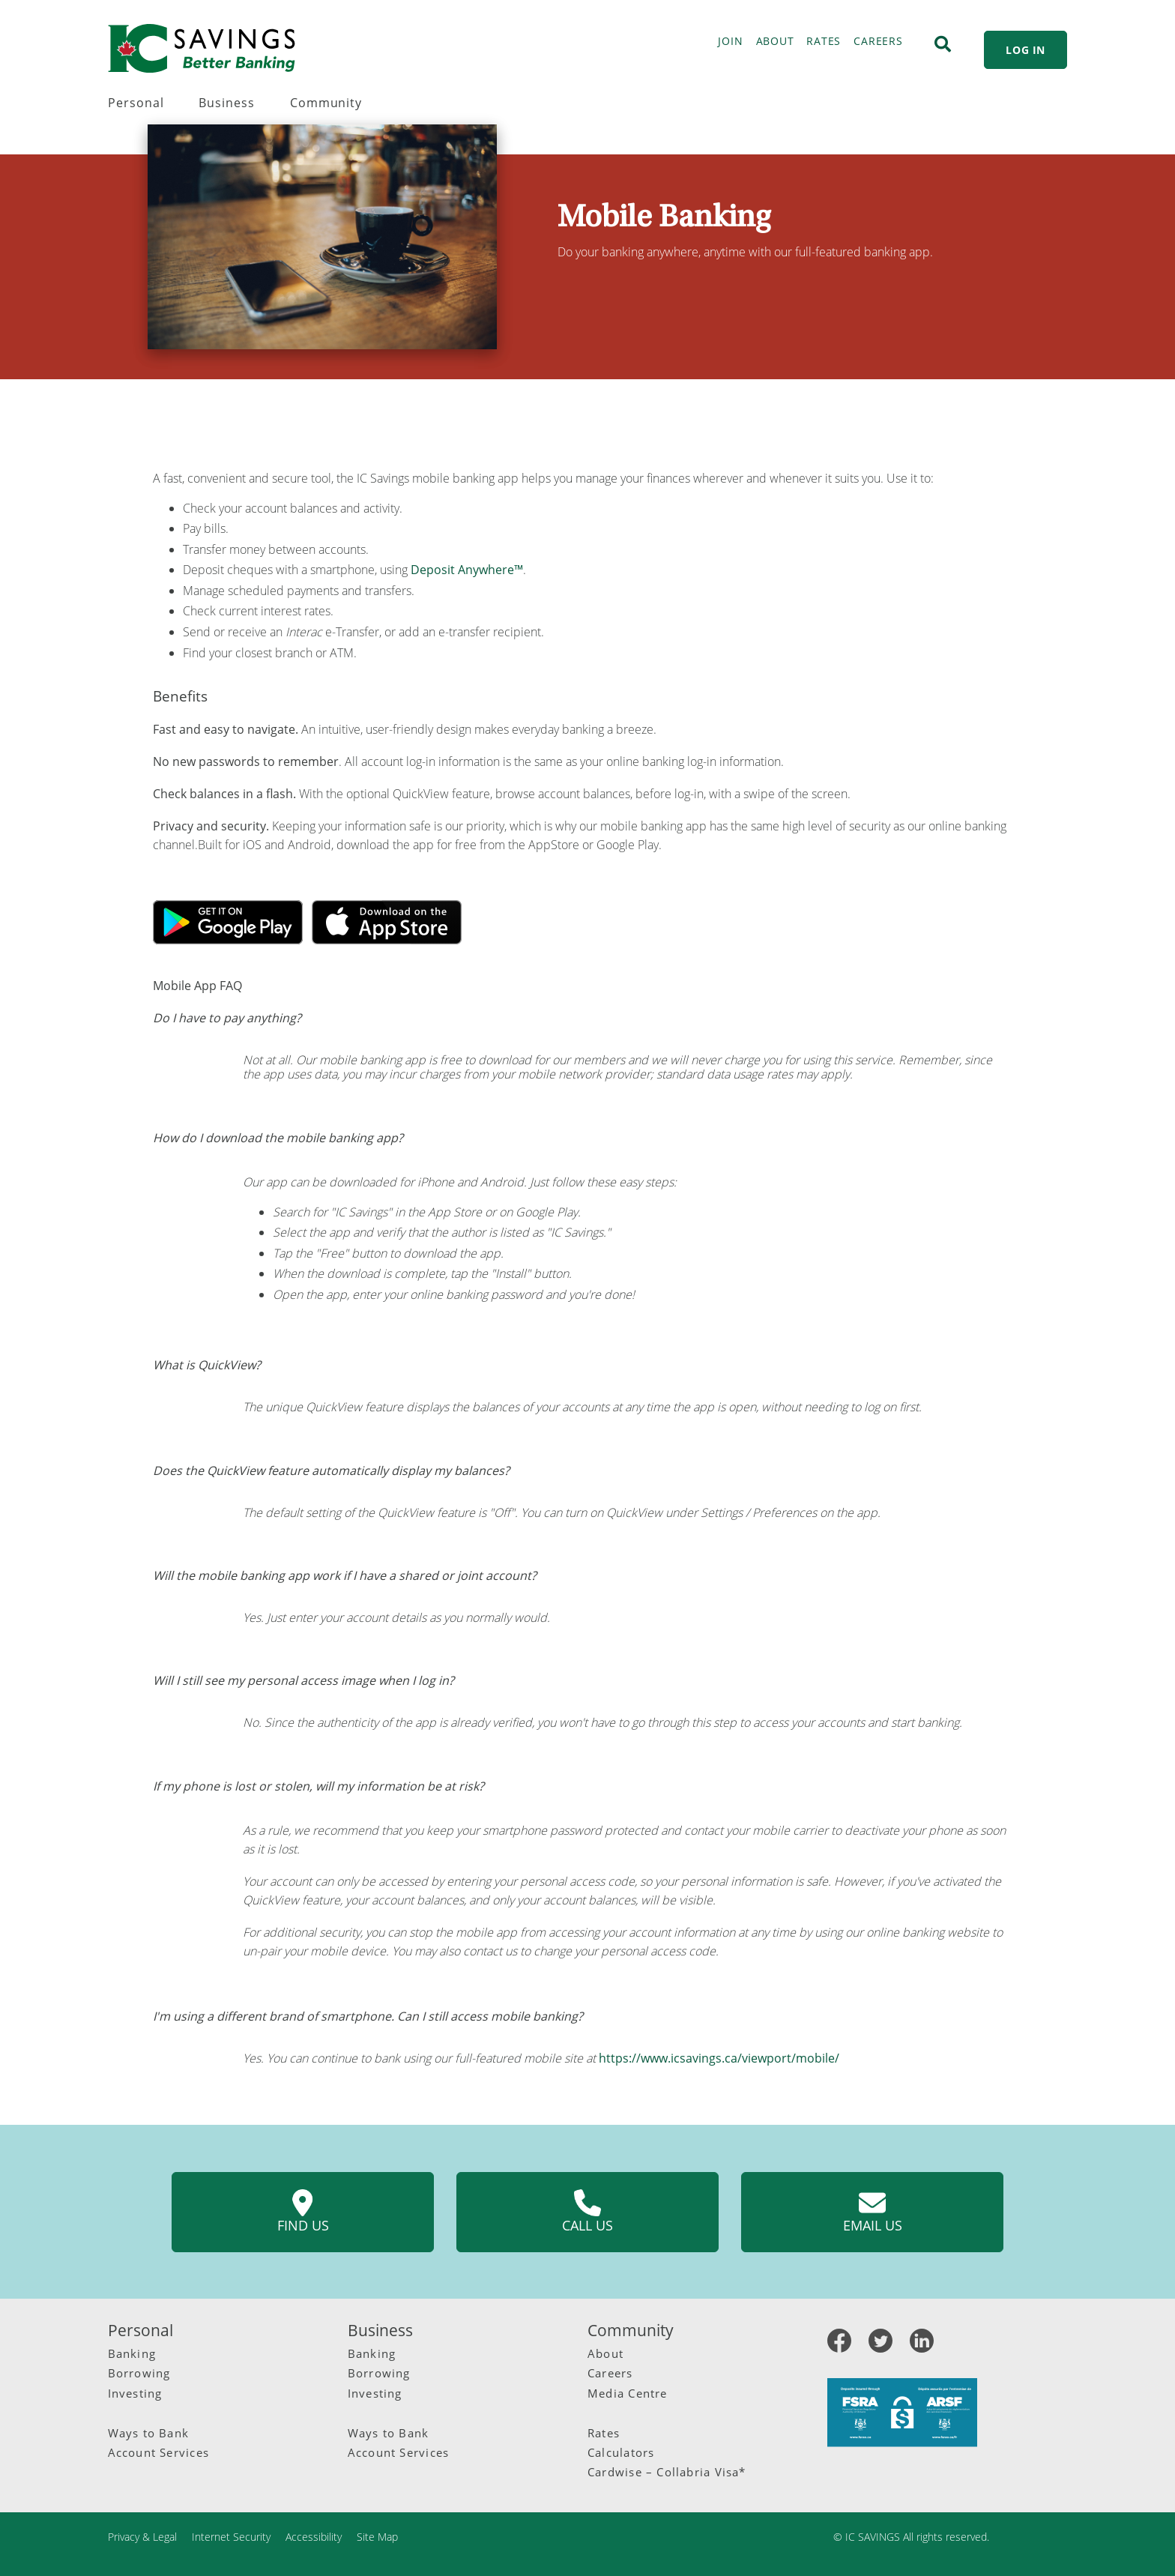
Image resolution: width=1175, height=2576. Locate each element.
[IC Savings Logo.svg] (201, 48)
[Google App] (229, 921)
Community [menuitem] (326, 102)
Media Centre (628, 2393)
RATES (823, 41)
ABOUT (775, 41)
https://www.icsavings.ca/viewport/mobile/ (719, 2058)
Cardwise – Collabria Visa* (667, 2471)
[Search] (942, 44)
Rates (604, 2432)
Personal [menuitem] (136, 102)
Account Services (158, 2452)
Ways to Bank (149, 2432)
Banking (132, 2353)
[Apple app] (387, 921)
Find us (303, 2211)
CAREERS (878, 41)
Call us (587, 2211)
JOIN (730, 41)
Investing (135, 2393)
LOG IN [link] (1025, 50)
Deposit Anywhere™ (467, 569)
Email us (872, 2211)
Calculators (621, 2452)
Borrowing (139, 2372)
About (605, 2353)
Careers (610, 2372)
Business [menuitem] (227, 102)
